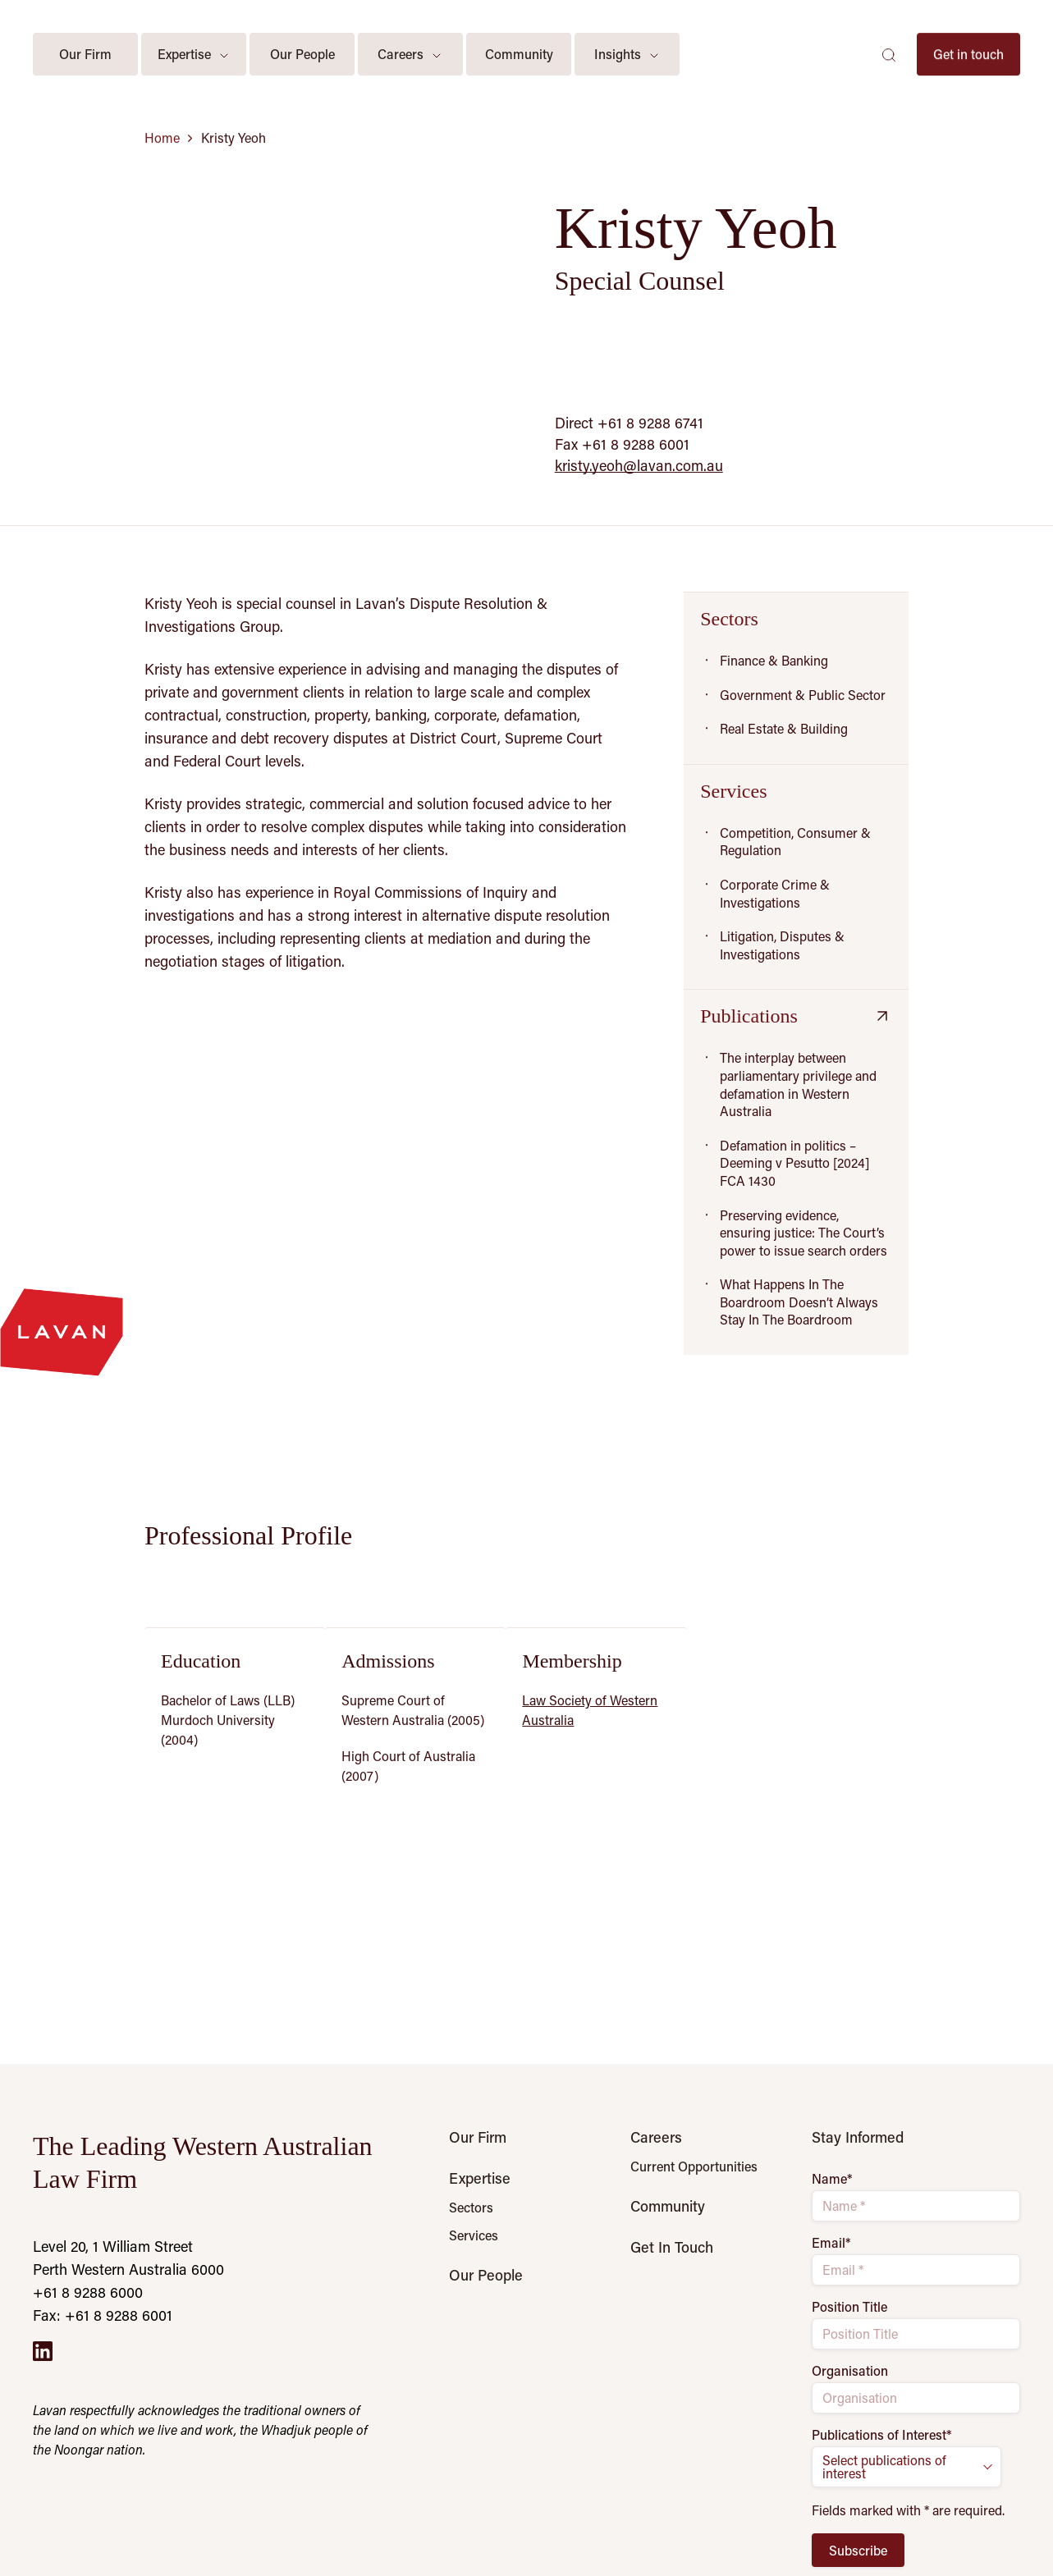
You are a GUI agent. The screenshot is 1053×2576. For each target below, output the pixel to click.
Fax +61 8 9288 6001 (622, 444)
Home (162, 138)
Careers (656, 2137)
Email (831, 2243)
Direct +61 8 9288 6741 (629, 422)
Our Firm (477, 2137)
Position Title (849, 2307)
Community (667, 2206)
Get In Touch (671, 2247)
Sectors (471, 2207)
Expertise (479, 2178)
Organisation (850, 2371)
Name (832, 2179)
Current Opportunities (694, 2166)
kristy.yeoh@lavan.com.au (639, 465)
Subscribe (858, 2550)
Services (473, 2235)
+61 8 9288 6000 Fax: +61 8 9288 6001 (102, 2303)
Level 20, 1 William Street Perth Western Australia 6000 (128, 2257)
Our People (486, 2274)
